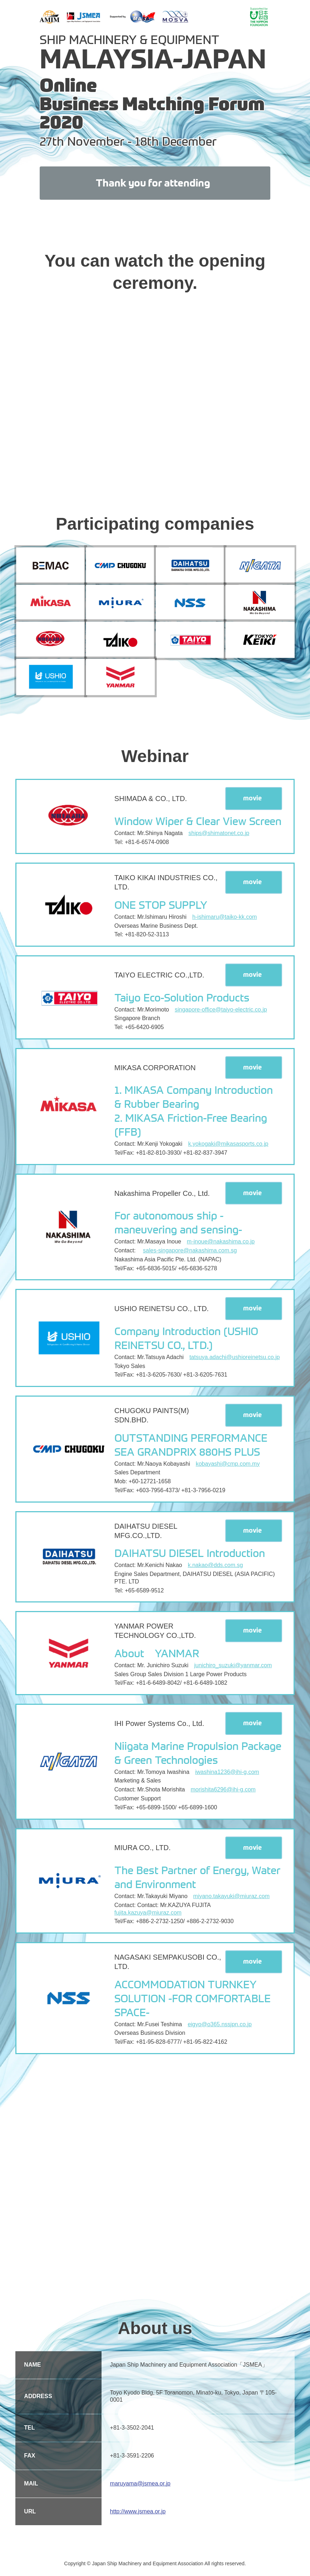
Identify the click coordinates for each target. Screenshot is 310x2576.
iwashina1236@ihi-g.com (227, 1775)
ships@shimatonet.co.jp (218, 836)
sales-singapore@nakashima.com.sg (190, 1254)
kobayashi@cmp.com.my (228, 1467)
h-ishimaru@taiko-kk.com (224, 920)
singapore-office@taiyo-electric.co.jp (221, 1013)
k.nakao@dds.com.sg (215, 1568)
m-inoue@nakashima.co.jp (221, 1245)
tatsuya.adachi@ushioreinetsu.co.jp (235, 1360)
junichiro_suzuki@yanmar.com (233, 1668)
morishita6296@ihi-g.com (223, 1793)
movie (253, 801)
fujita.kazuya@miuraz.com (148, 1916)
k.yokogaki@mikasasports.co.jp (228, 1147)
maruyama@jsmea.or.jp (140, 2483)
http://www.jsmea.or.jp (138, 2511)
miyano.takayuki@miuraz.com (231, 1899)
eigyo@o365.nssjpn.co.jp (220, 2027)
